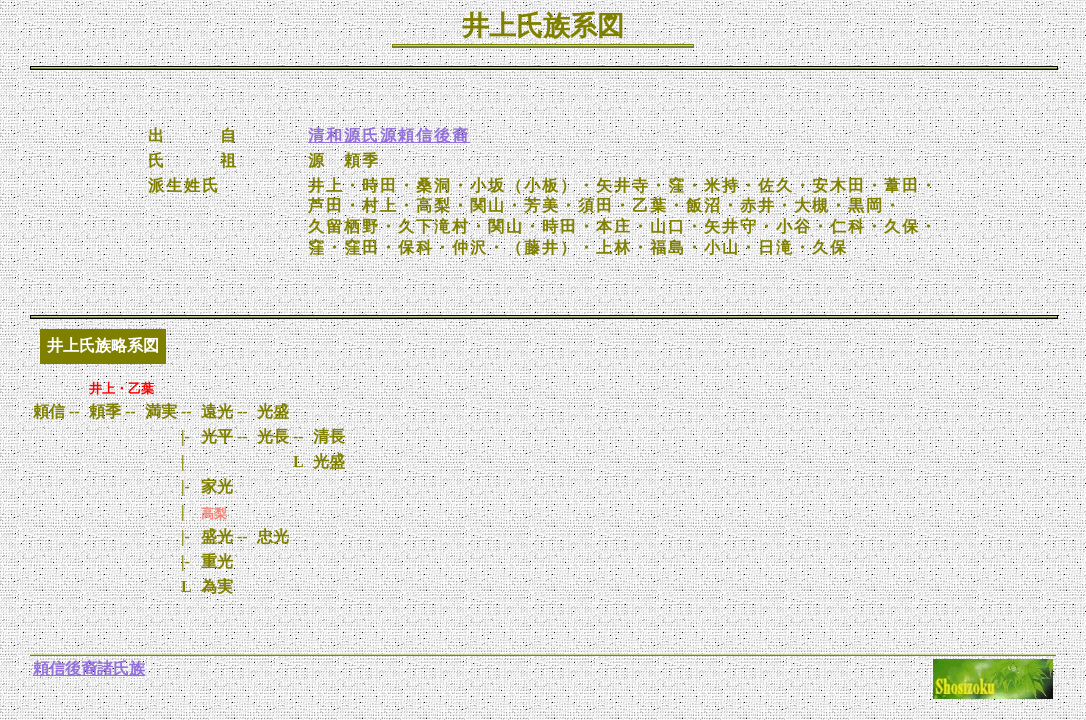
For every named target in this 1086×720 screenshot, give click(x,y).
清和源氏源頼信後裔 (389, 135)
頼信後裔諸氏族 (89, 668)
